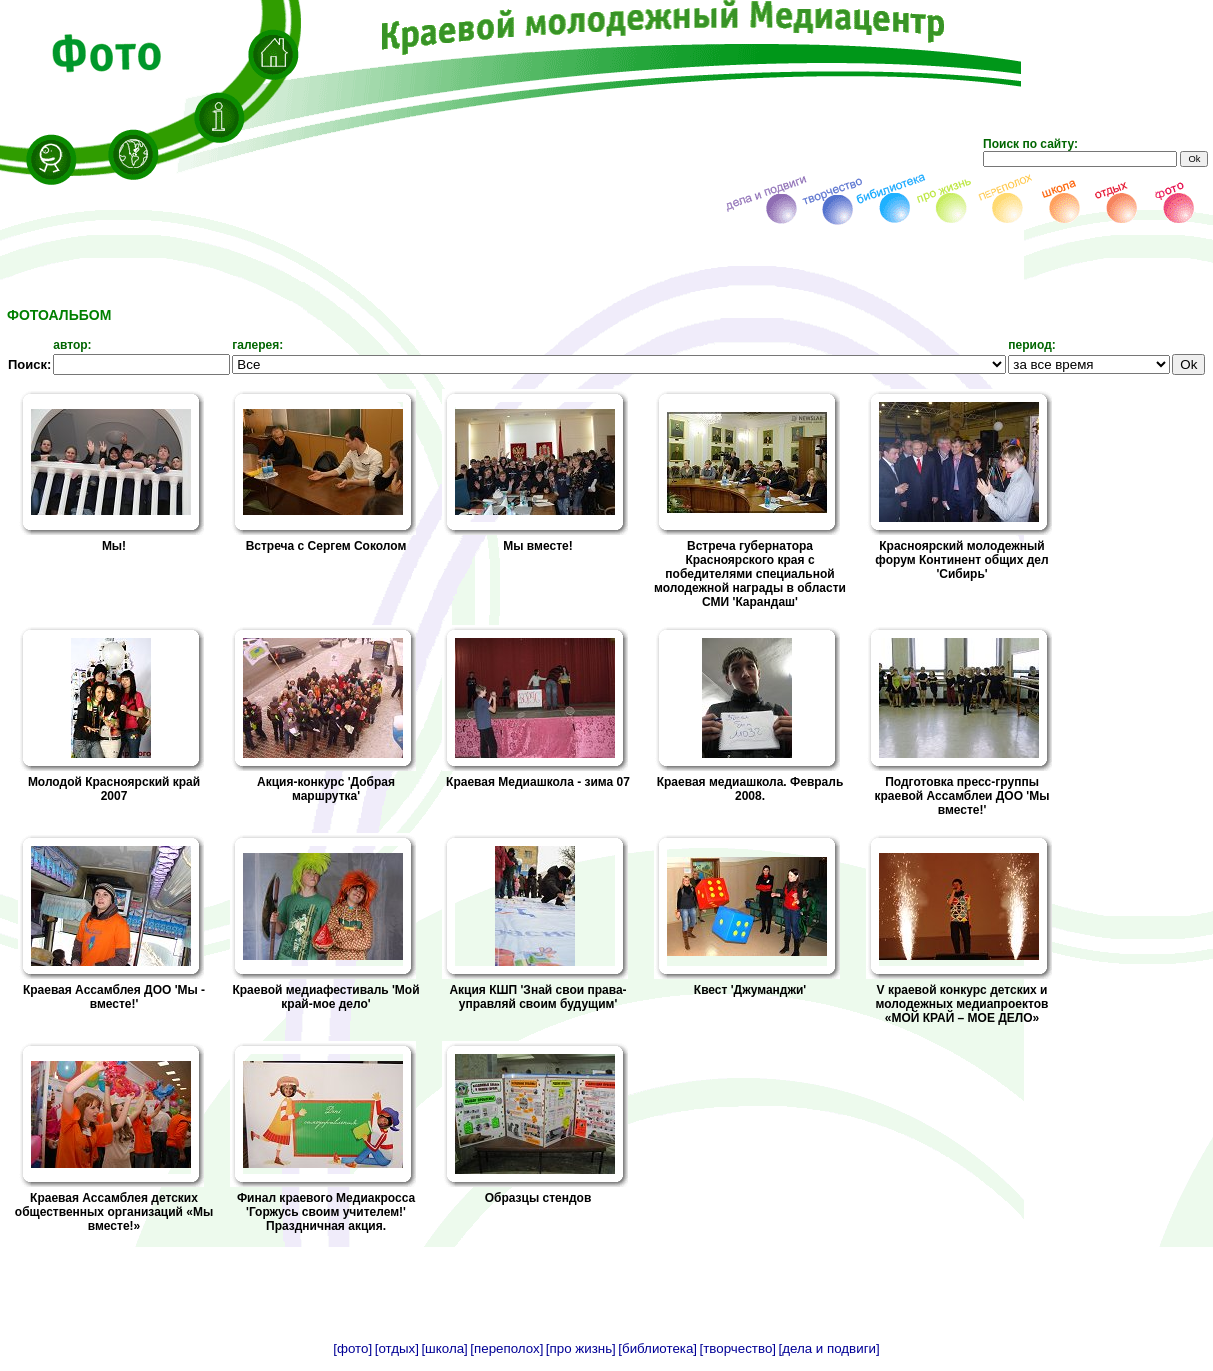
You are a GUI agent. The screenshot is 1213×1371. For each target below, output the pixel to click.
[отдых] (397, 1348)
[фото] (352, 1348)
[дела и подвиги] (829, 1348)
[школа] (444, 1348)
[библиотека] (657, 1348)
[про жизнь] (581, 1348)
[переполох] (506, 1348)
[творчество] (738, 1348)
